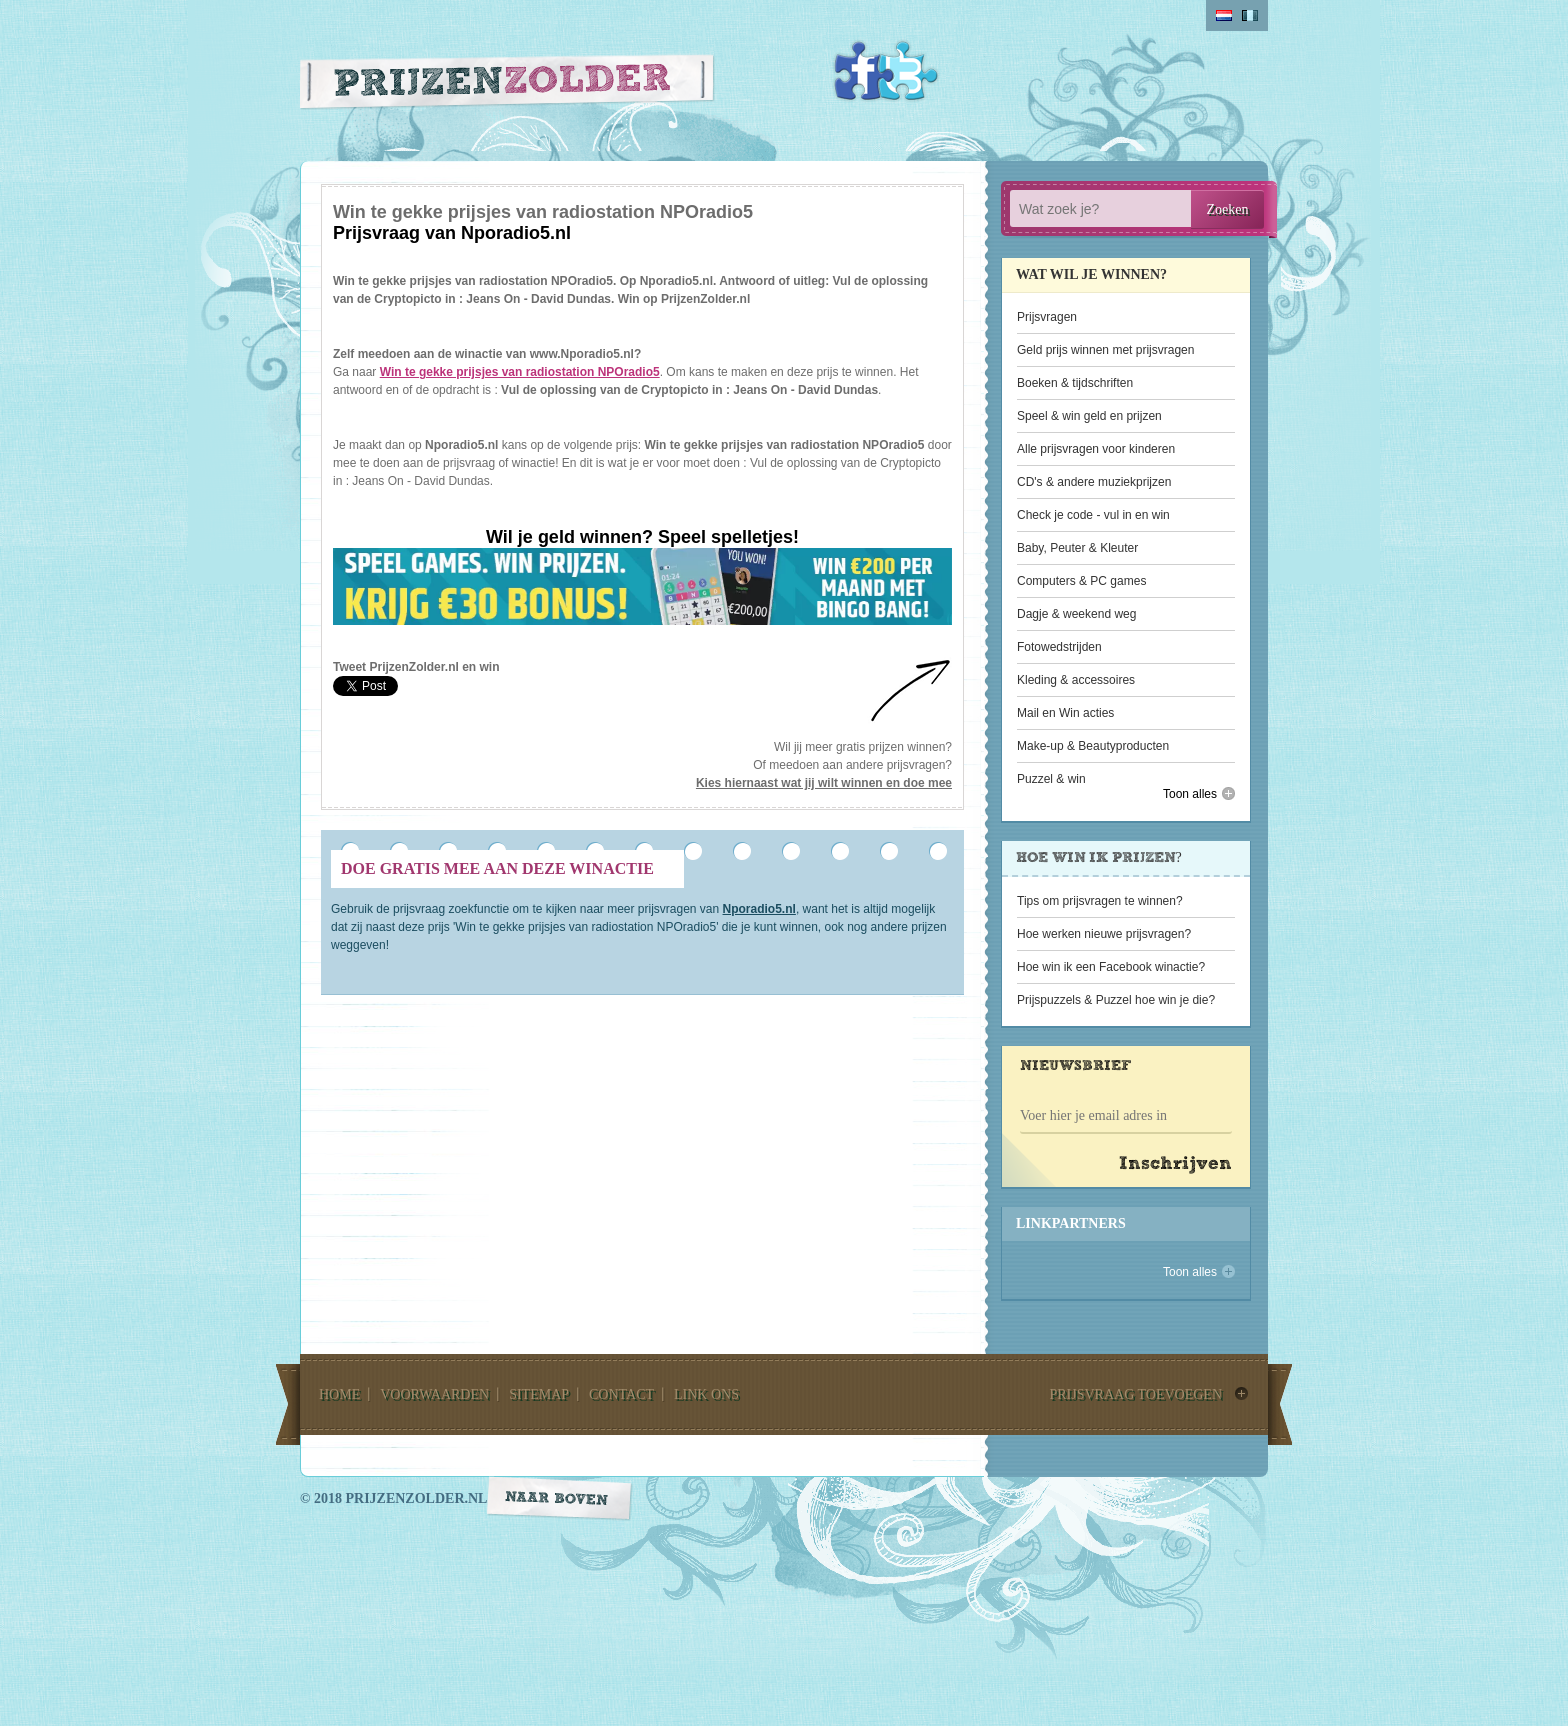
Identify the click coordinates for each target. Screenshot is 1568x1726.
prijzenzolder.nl (416, 1498)
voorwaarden (434, 1394)
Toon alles (1190, 794)
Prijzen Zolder (507, 86)
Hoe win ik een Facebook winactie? (1111, 967)
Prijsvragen (1047, 317)
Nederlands (1224, 15)
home (339, 1394)
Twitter (908, 71)
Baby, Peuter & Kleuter (1077, 548)
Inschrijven (1175, 1164)
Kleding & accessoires (1076, 680)
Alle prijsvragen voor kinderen (1096, 449)
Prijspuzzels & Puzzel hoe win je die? (1116, 1000)
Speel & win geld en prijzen (1089, 416)
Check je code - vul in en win (1093, 515)
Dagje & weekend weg (1076, 614)
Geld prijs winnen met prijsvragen (1105, 350)
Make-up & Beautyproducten (1093, 746)
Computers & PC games (1081, 581)
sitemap (539, 1394)
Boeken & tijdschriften (1075, 383)
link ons (706, 1394)
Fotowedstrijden (1059, 647)
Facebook (864, 71)
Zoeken (1228, 209)
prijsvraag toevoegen (1135, 1394)
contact (621, 1394)
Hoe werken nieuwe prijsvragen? (1104, 934)
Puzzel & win (1051, 779)
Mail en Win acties (1065, 713)
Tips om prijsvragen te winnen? (1100, 901)
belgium (1250, 15)
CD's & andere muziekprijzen (1094, 482)
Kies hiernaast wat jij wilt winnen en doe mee (824, 783)
